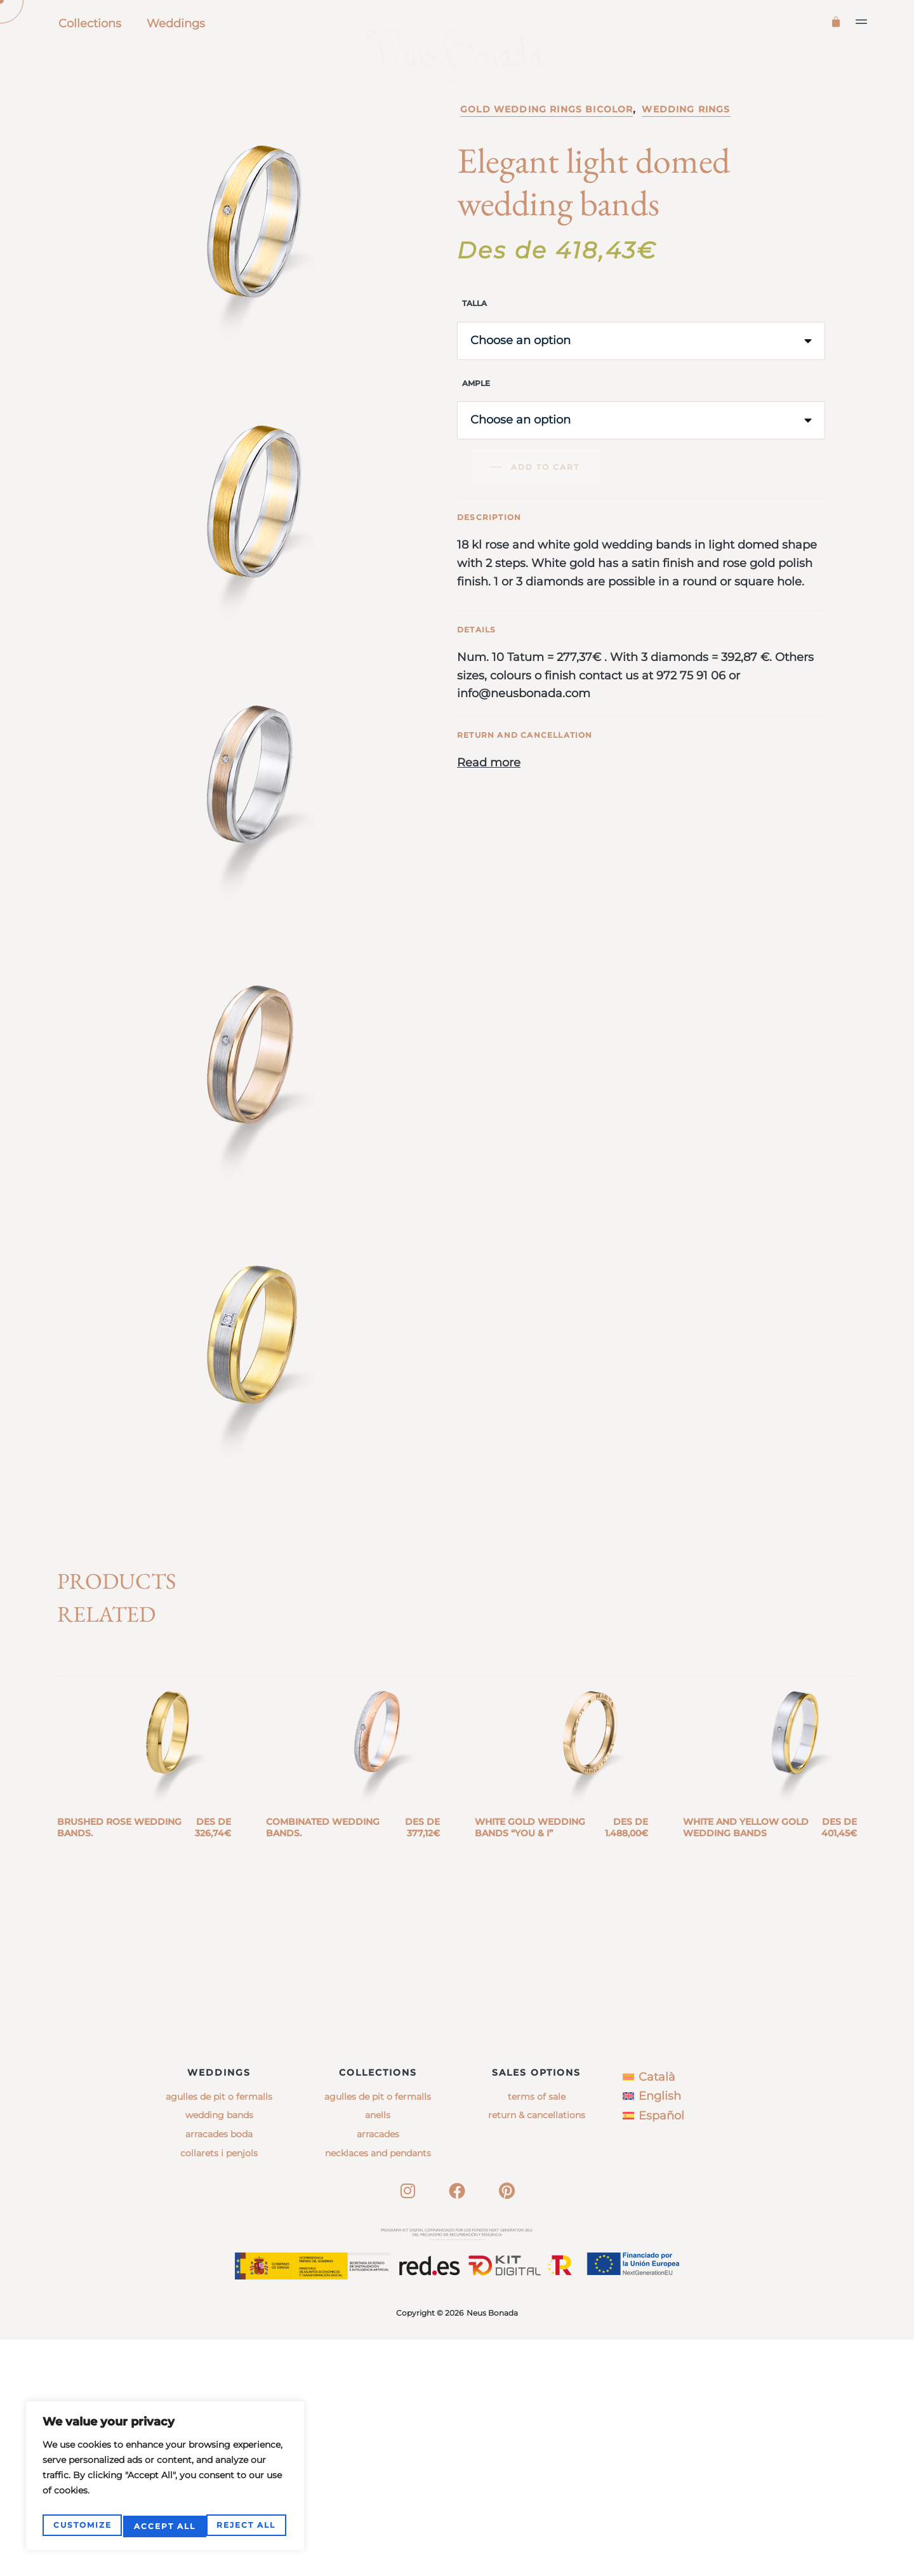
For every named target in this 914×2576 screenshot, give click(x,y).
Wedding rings (686, 164)
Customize (81, 2526)
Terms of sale (537, 2332)
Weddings (176, 23)
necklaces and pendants (378, 2388)
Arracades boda (219, 2369)
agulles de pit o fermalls (377, 2332)
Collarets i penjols (219, 2388)
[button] (862, 21)
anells (377, 2351)
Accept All (247, 2526)
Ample (476, 438)
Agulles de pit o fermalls (219, 2332)
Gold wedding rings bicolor (546, 164)
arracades (378, 2369)
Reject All (163, 2526)
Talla (474, 358)
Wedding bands (219, 2351)
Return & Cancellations (536, 2351)
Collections (89, 23)
